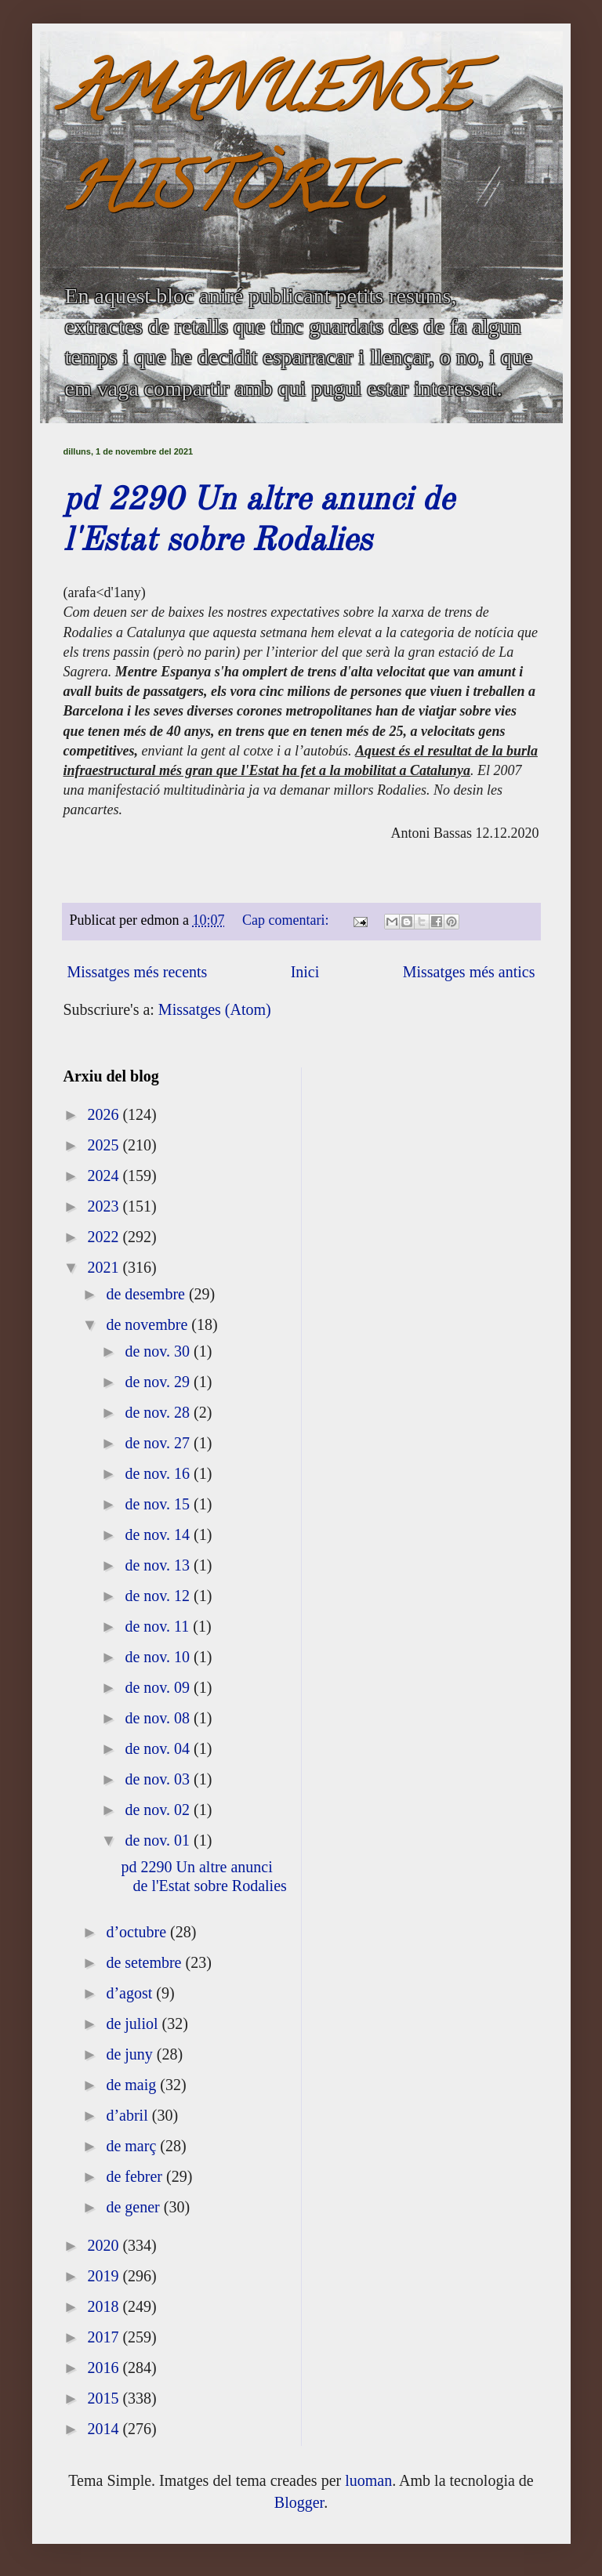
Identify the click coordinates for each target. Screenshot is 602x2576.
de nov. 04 (159, 1748)
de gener (134, 2207)
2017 (104, 2337)
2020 (104, 2245)
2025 (104, 1145)
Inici (305, 971)
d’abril (128, 2115)
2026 (104, 1114)
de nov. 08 (159, 1717)
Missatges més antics (469, 971)
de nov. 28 (159, 1412)
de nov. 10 (159, 1656)
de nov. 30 (159, 1351)
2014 (104, 2428)
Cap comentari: (287, 920)
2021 (104, 1267)
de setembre (145, 1962)
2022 (104, 1236)
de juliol (133, 2023)
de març (133, 2145)
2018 (104, 2306)
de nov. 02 (159, 1809)
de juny (131, 2054)
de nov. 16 (159, 1473)
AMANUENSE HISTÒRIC (266, 146)
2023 (104, 1206)
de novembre (148, 1324)
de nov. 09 (159, 1687)
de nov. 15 (159, 1504)
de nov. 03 (159, 1779)
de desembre (147, 1293)
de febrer (136, 2176)
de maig (133, 2084)
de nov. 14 (159, 1534)
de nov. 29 (159, 1381)
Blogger (299, 2502)
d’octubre (138, 1931)
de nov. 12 (159, 1595)
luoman (368, 2480)
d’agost (131, 1993)
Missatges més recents (137, 971)
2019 (104, 2275)
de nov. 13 (159, 1565)
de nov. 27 (159, 1442)
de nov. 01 (159, 1840)
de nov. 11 (159, 1626)
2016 (104, 2367)
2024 (104, 1175)
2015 (104, 2398)
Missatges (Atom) (214, 1009)
